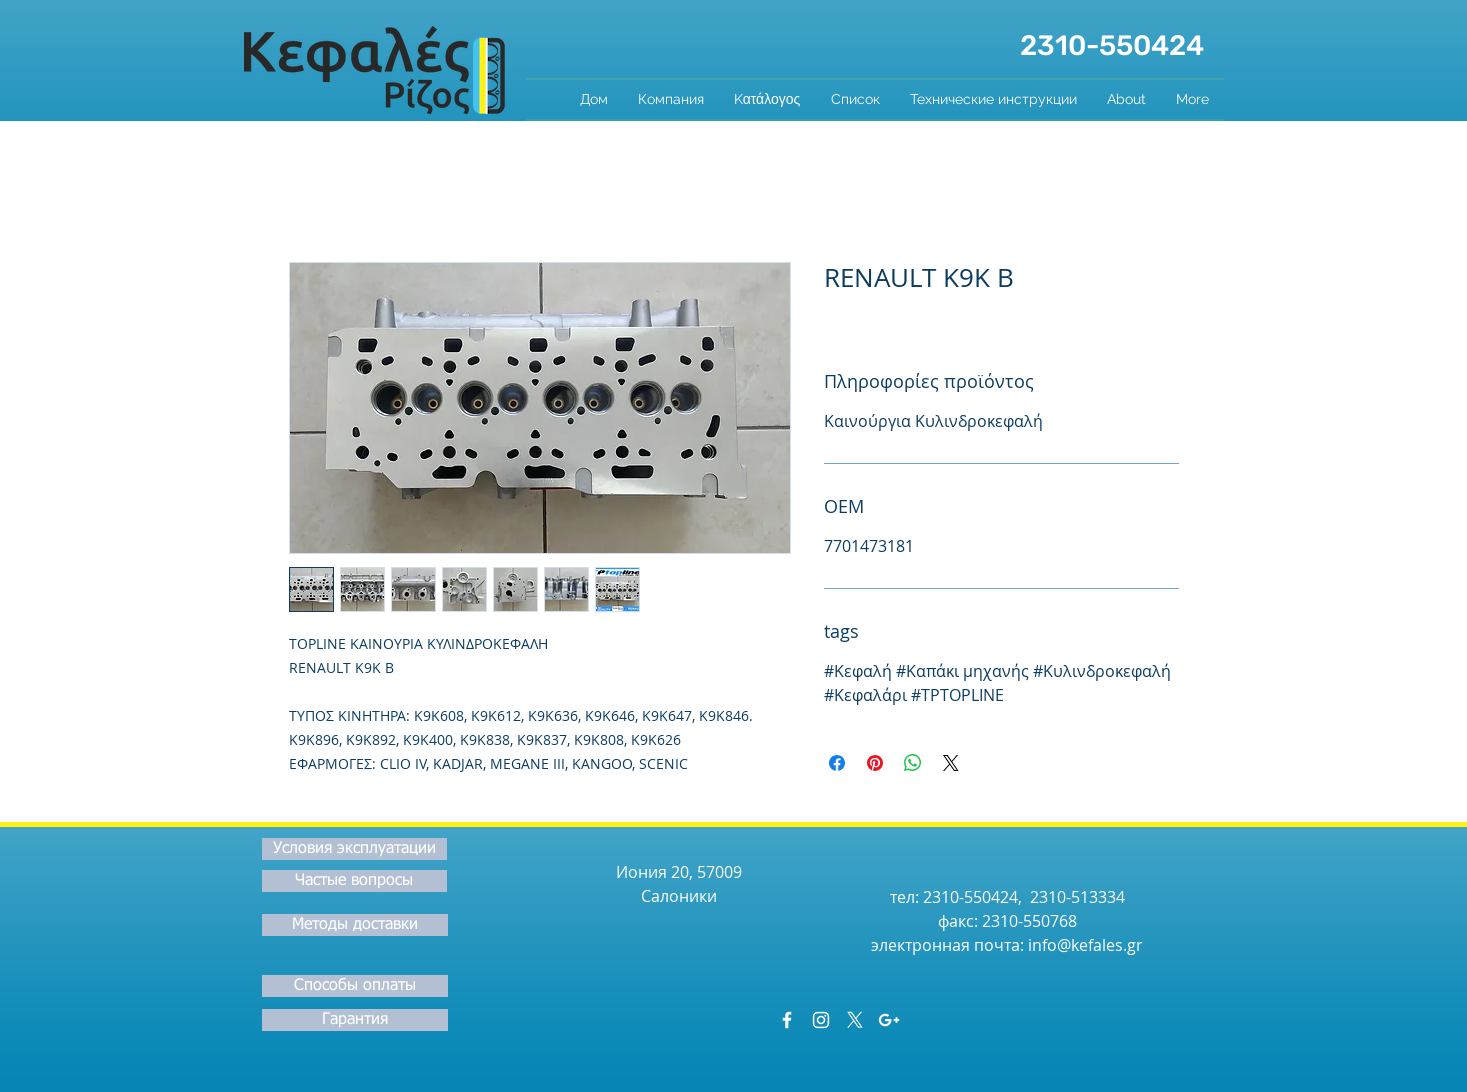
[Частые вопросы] (354, 881)
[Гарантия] (355, 1020)
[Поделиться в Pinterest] (875, 763)
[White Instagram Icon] (821, 1020)
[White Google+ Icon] (889, 1020)
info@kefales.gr (1085, 945)
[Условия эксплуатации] (354, 849)
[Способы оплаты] (355, 986)
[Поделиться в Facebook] (837, 763)
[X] (855, 1020)
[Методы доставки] (355, 925)
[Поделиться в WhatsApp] (913, 763)
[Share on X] (951, 763)
